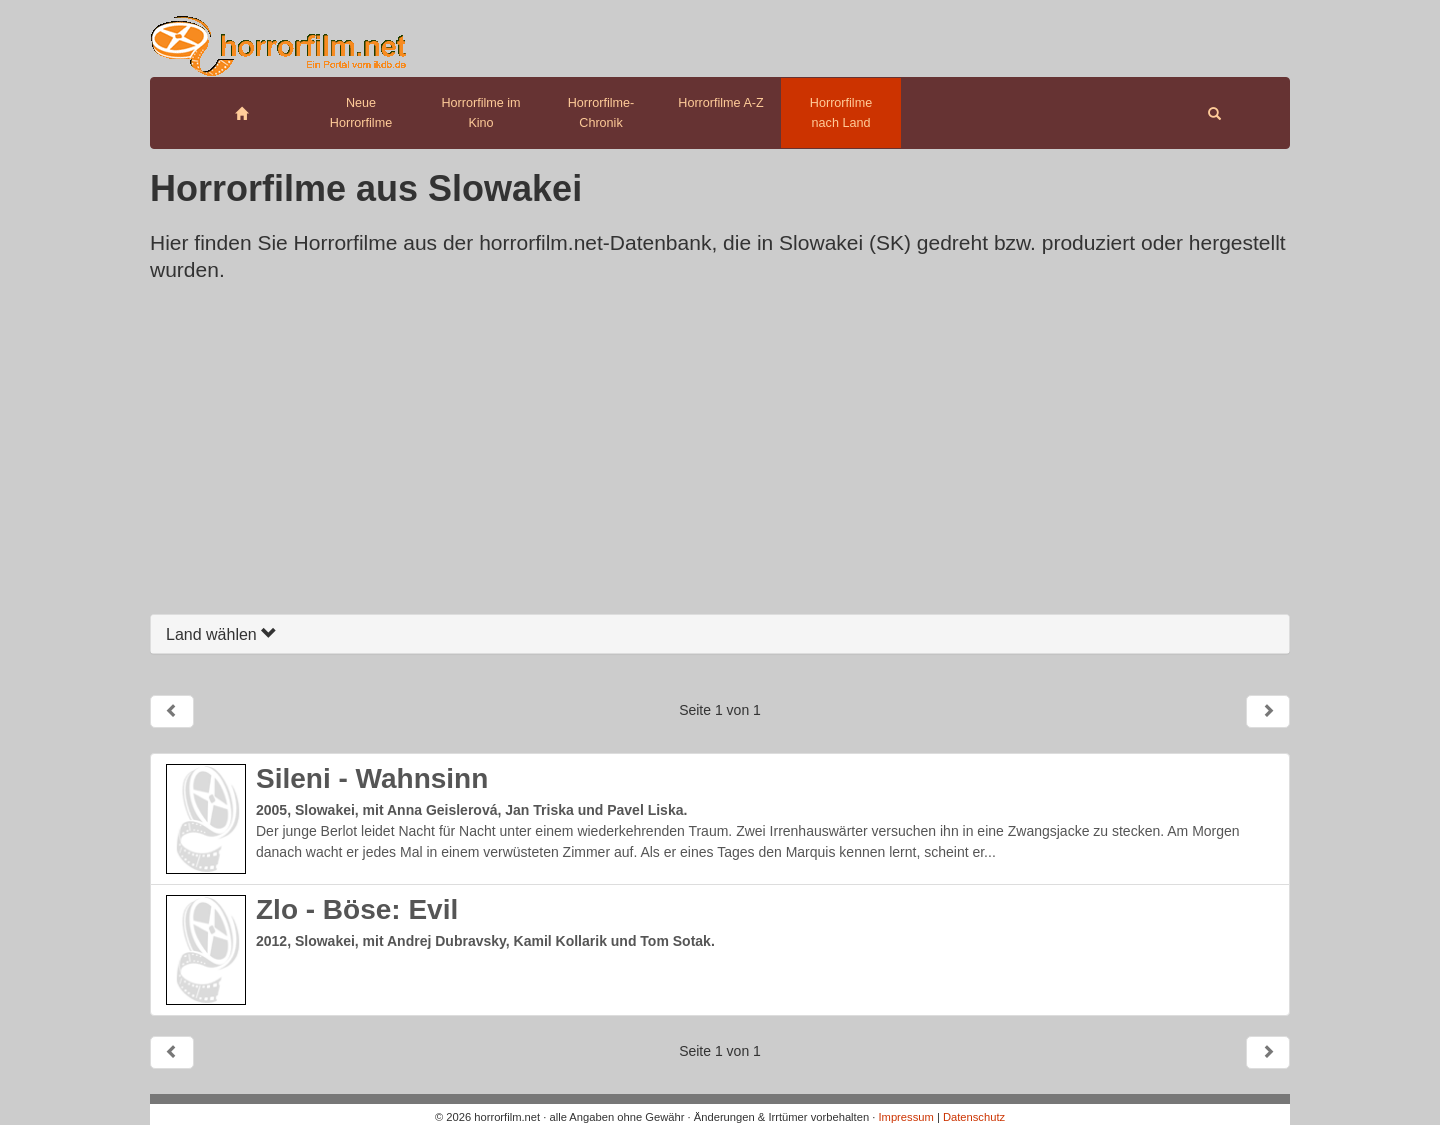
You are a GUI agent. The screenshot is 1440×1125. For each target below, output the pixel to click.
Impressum (905, 1117)
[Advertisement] (720, 454)
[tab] (720, 634)
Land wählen (221, 634)
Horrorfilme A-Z (720, 103)
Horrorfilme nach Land (841, 113)
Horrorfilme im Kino (480, 113)
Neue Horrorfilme (361, 113)
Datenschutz (974, 1117)
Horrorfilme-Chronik (601, 113)
